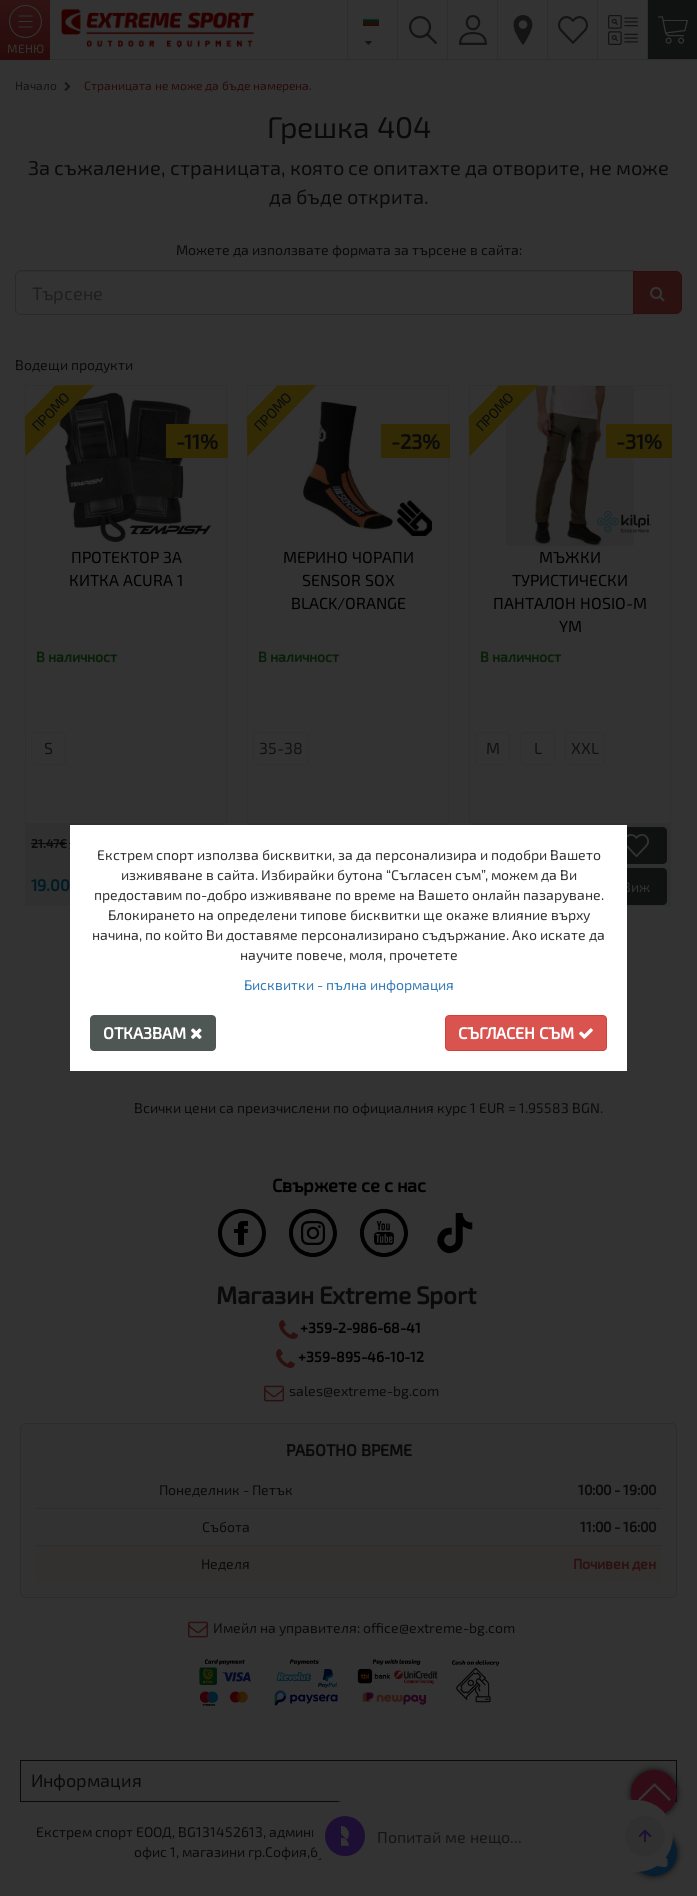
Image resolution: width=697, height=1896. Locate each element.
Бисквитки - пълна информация (349, 984)
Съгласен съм (526, 1032)
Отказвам (153, 1032)
